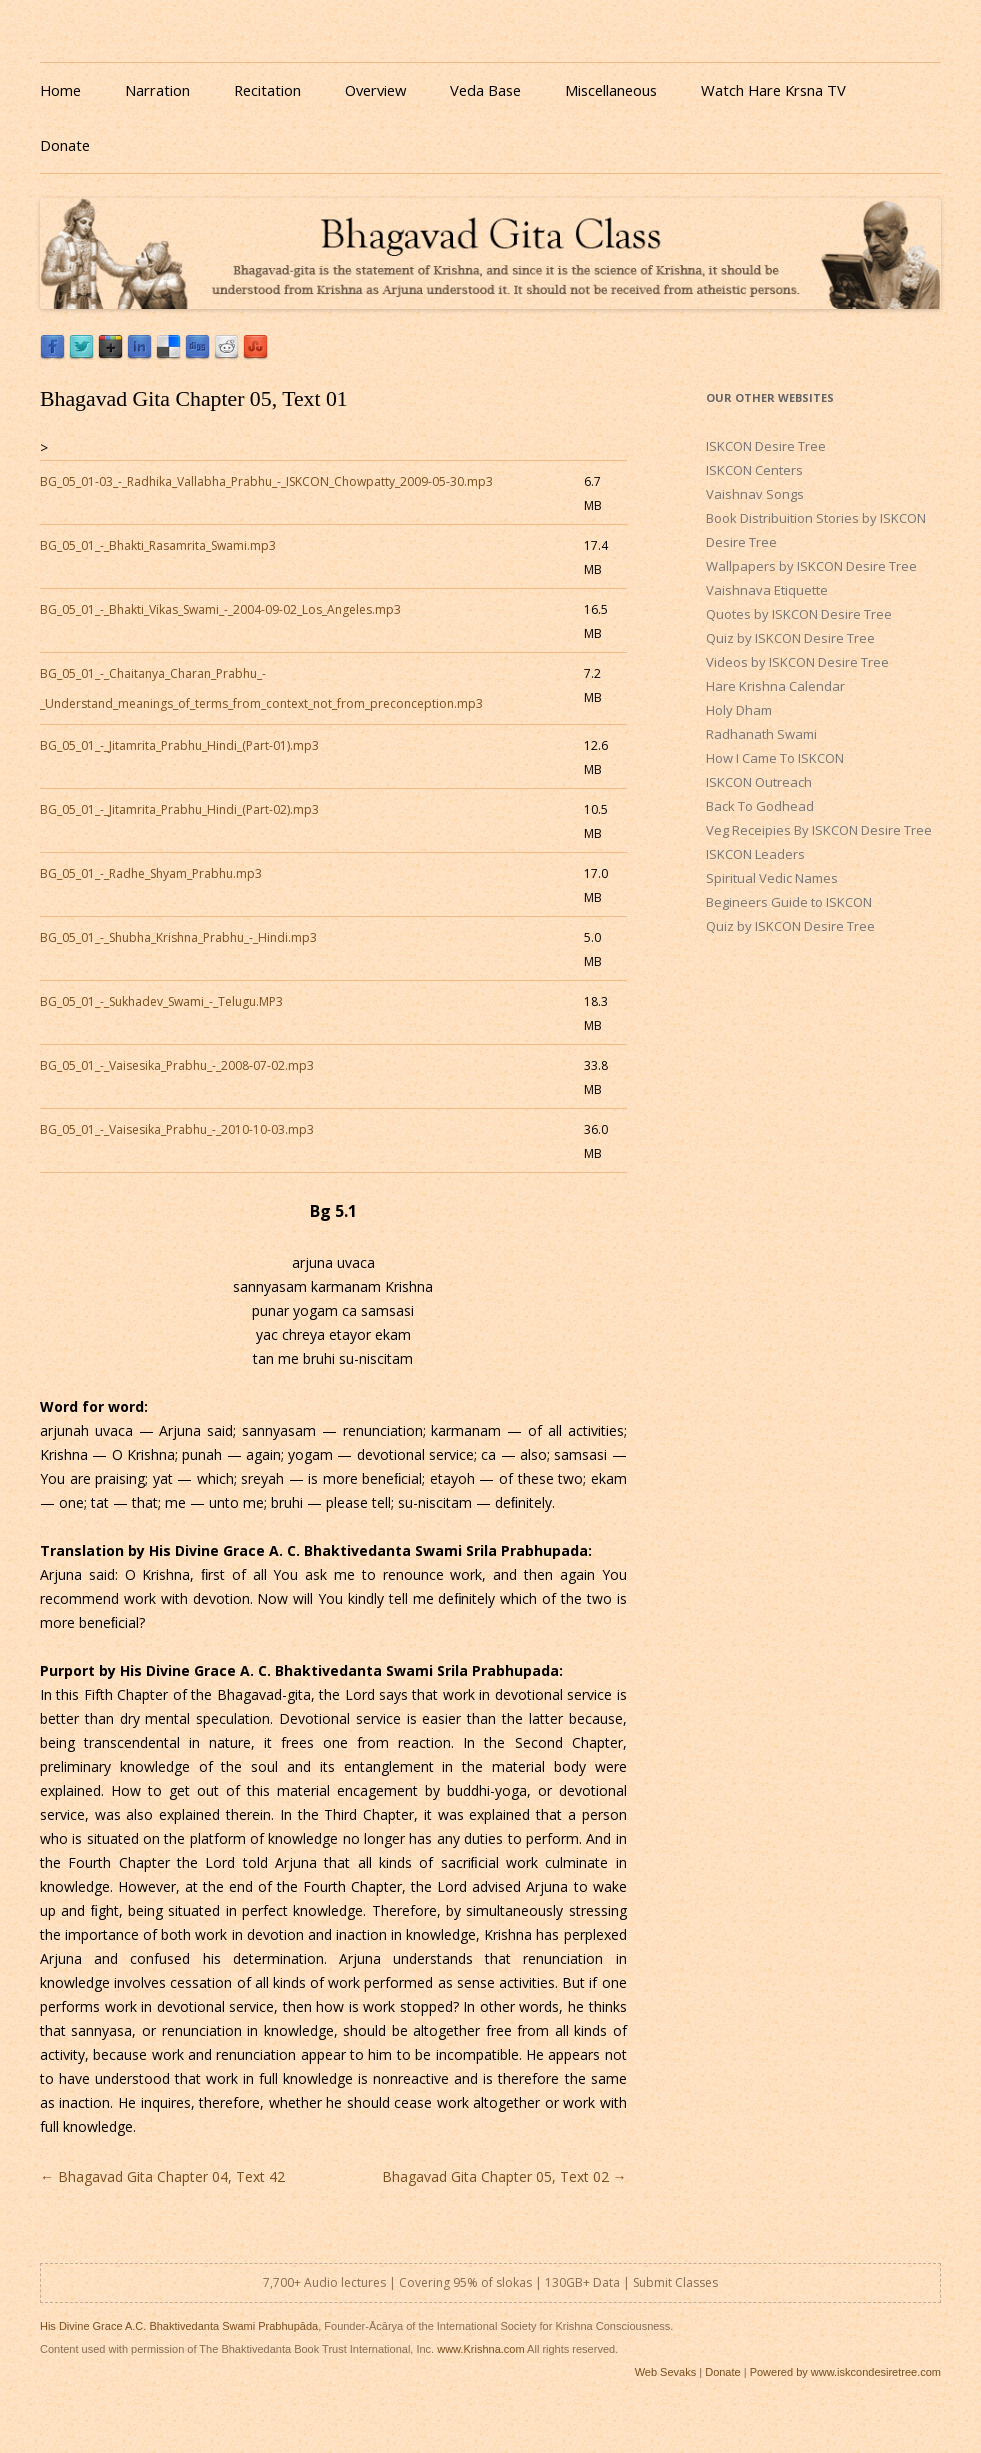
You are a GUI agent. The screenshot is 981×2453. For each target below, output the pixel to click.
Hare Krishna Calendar (775, 686)
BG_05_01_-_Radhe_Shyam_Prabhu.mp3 (151, 873)
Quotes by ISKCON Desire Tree (799, 614)
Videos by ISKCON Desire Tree (797, 662)
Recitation (267, 90)
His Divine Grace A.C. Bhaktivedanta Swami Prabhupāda (179, 2326)
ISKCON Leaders (755, 854)
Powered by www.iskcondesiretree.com (845, 2372)
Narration (157, 90)
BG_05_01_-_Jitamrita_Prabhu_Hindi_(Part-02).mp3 (179, 809)
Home (60, 90)
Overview (375, 90)
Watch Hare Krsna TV (773, 90)
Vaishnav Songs (755, 494)
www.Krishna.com (480, 2349)
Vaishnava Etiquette (767, 590)
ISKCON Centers (754, 470)
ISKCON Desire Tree (766, 446)
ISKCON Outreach (759, 782)
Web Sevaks (666, 2372)
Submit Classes (675, 2282)
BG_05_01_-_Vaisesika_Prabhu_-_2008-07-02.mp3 (177, 1065)
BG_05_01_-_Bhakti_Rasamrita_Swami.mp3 (158, 545)
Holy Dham (739, 710)
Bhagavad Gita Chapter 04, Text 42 (162, 2176)
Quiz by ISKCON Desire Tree (790, 638)
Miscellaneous (611, 90)
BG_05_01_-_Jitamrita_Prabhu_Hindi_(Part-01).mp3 (179, 745)
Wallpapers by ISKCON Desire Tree (811, 566)
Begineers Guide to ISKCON (789, 902)
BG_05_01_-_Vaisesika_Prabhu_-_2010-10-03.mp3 (177, 1129)
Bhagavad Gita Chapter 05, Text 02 (504, 2176)
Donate (65, 145)
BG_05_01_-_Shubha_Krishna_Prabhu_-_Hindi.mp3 (178, 937)
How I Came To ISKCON (775, 758)
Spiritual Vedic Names (772, 878)
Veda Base (485, 90)
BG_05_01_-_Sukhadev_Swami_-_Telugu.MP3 (161, 1001)
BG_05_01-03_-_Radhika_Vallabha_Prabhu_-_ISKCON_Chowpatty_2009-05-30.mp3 (266, 481)
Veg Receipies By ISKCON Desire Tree (819, 830)
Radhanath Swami (761, 734)
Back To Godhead (760, 806)
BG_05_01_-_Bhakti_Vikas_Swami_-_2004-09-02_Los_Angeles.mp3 (220, 609)
